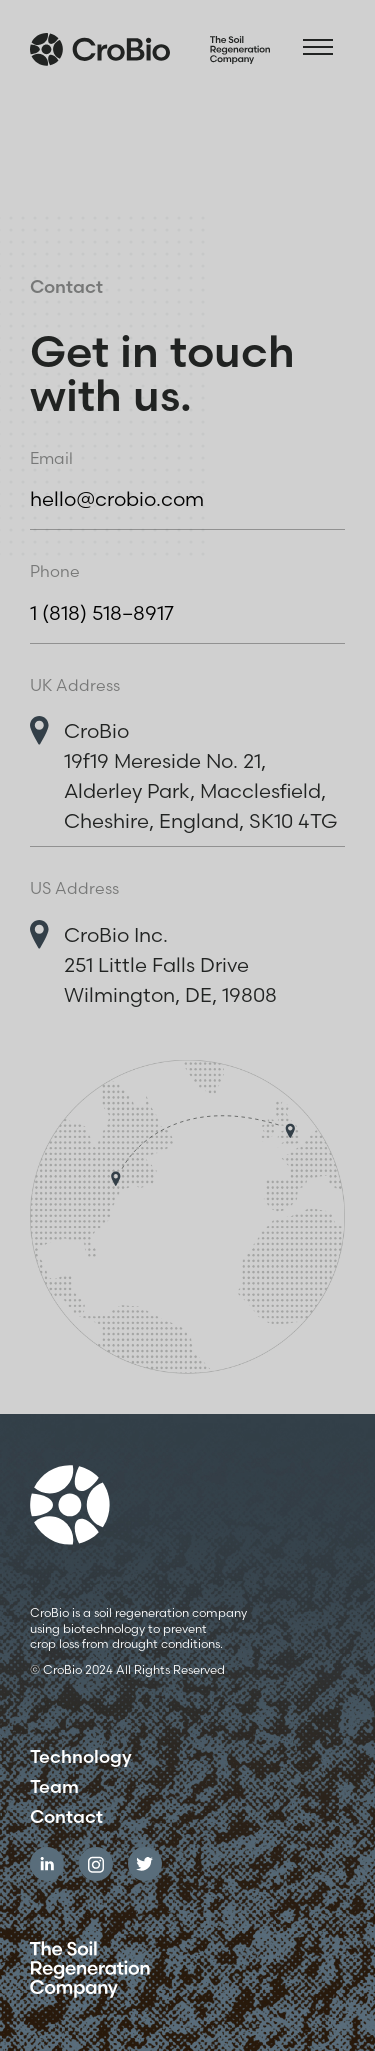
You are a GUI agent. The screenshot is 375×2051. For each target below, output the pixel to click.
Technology (81, 1757)
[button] (318, 45)
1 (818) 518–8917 (102, 612)
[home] (150, 45)
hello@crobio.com (117, 498)
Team (54, 1787)
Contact (66, 1817)
